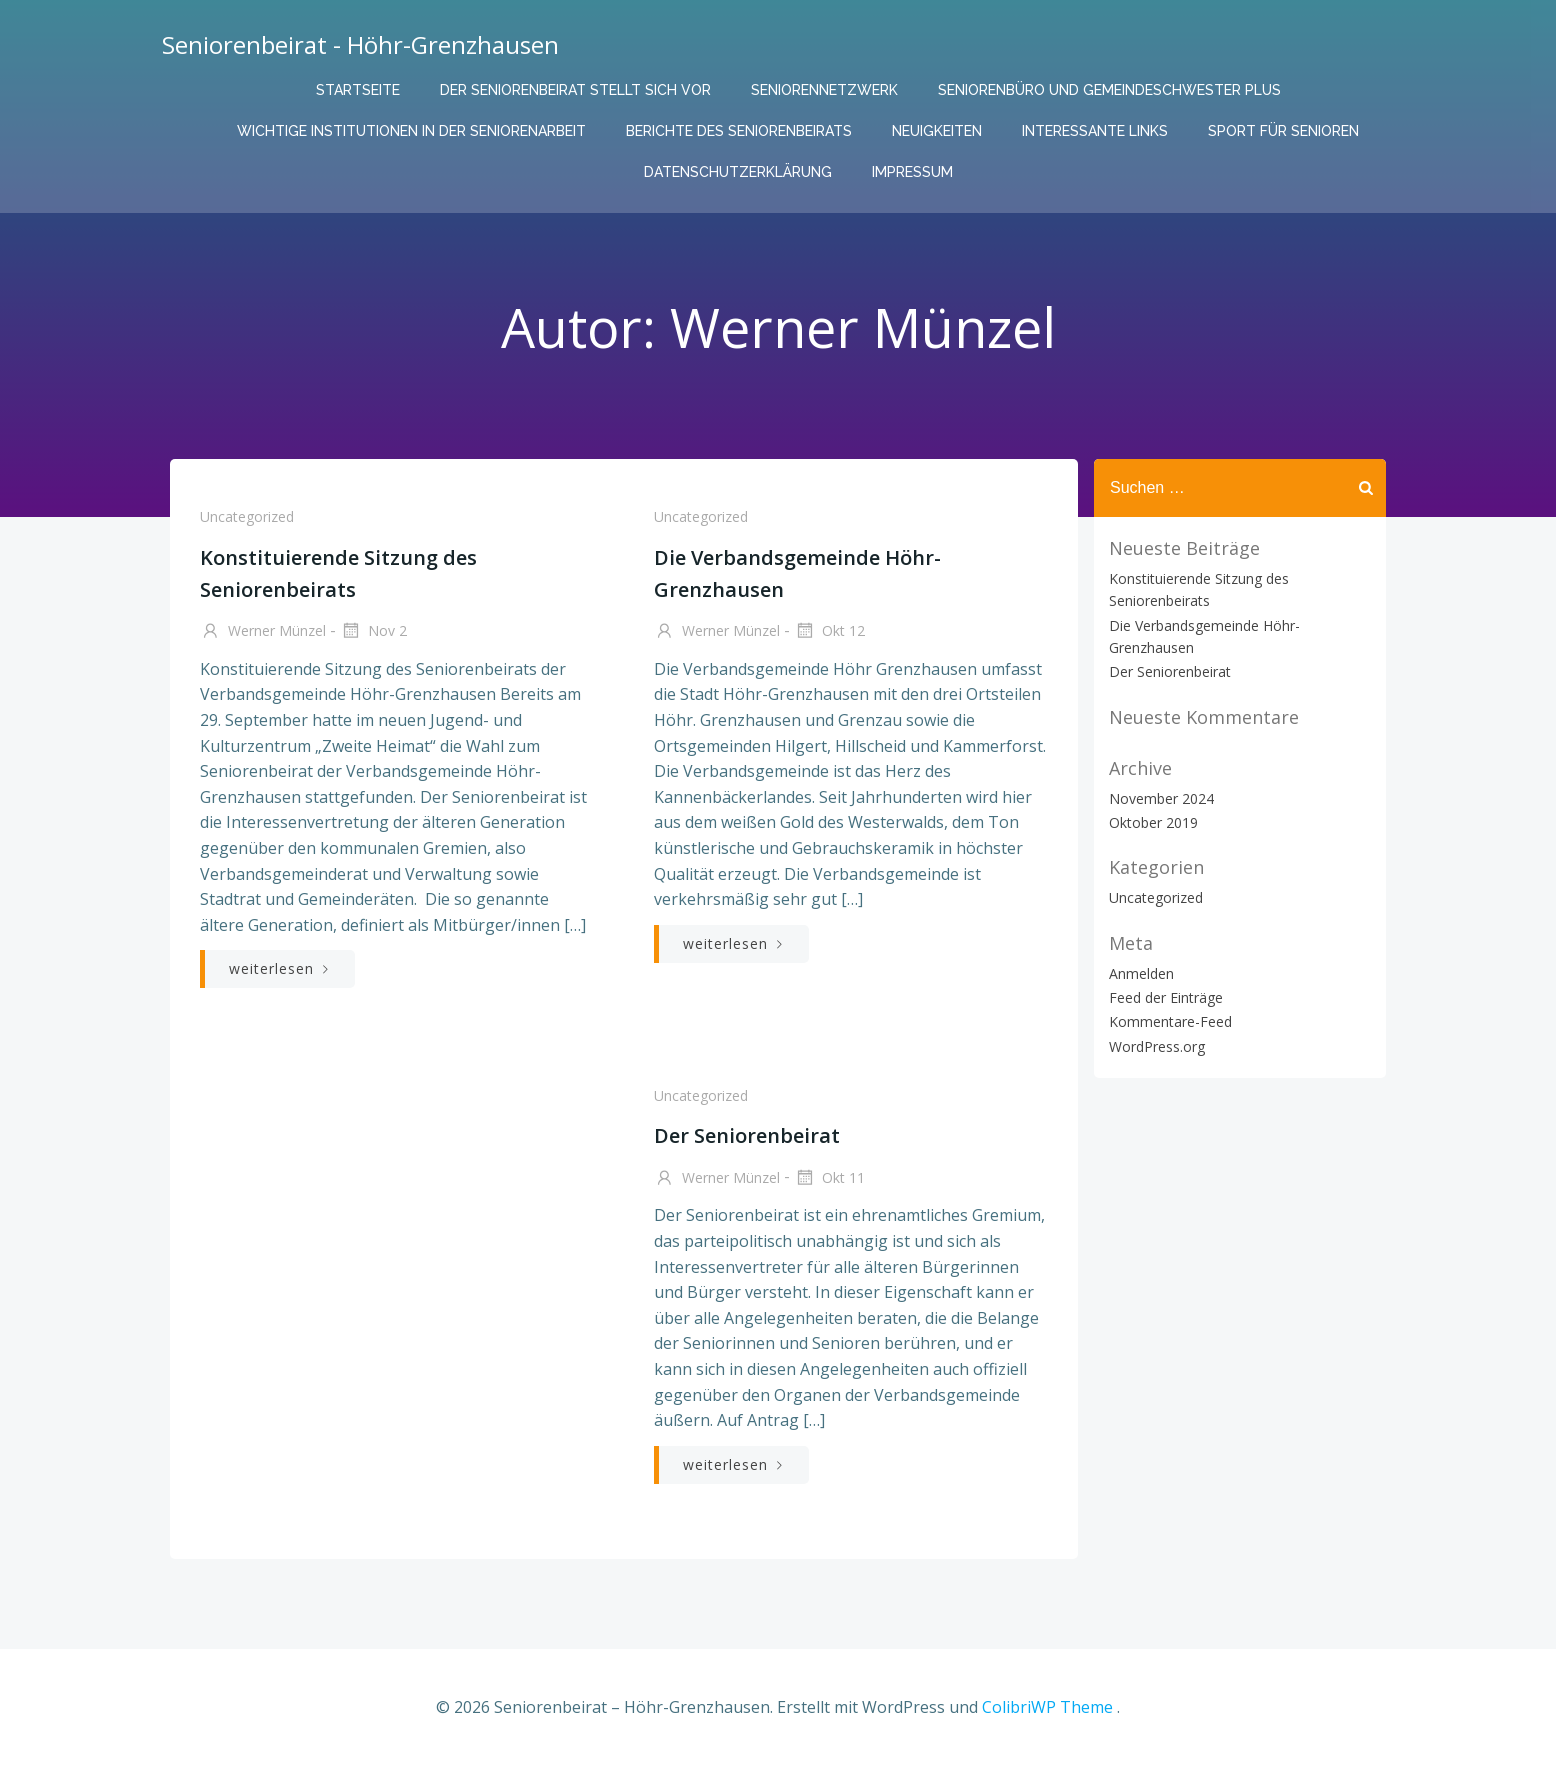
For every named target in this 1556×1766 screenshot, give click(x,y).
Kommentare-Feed (1170, 1021)
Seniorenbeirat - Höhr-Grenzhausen (360, 44)
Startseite (358, 90)
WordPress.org (1157, 1046)
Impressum (912, 172)
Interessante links (1095, 131)
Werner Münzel (263, 632)
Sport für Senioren (1283, 131)
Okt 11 (829, 1179)
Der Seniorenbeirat (1170, 671)
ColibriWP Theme (1047, 1707)
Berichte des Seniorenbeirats (739, 131)
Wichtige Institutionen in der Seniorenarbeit (411, 131)
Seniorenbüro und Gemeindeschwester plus (1109, 90)
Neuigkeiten (937, 131)
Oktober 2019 (1153, 822)
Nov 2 (373, 632)
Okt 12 (829, 632)
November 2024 (1161, 798)
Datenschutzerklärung (738, 172)
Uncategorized (247, 516)
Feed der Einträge (1166, 997)
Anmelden (1141, 973)
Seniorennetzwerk (824, 90)
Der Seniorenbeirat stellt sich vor (575, 90)
